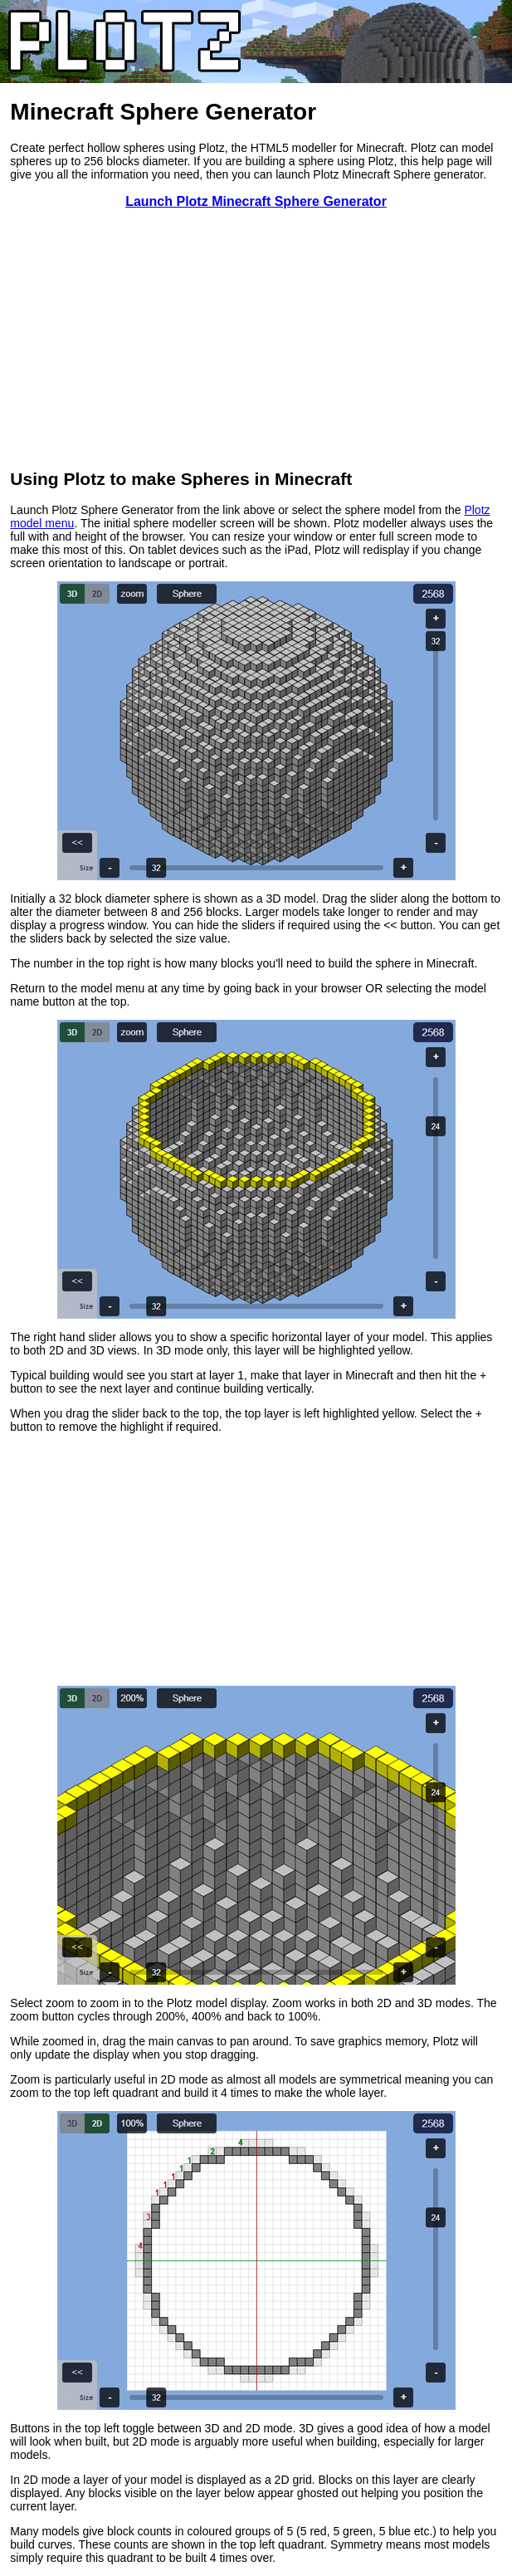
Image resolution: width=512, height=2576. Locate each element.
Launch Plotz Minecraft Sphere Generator (256, 201)
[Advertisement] (256, 339)
